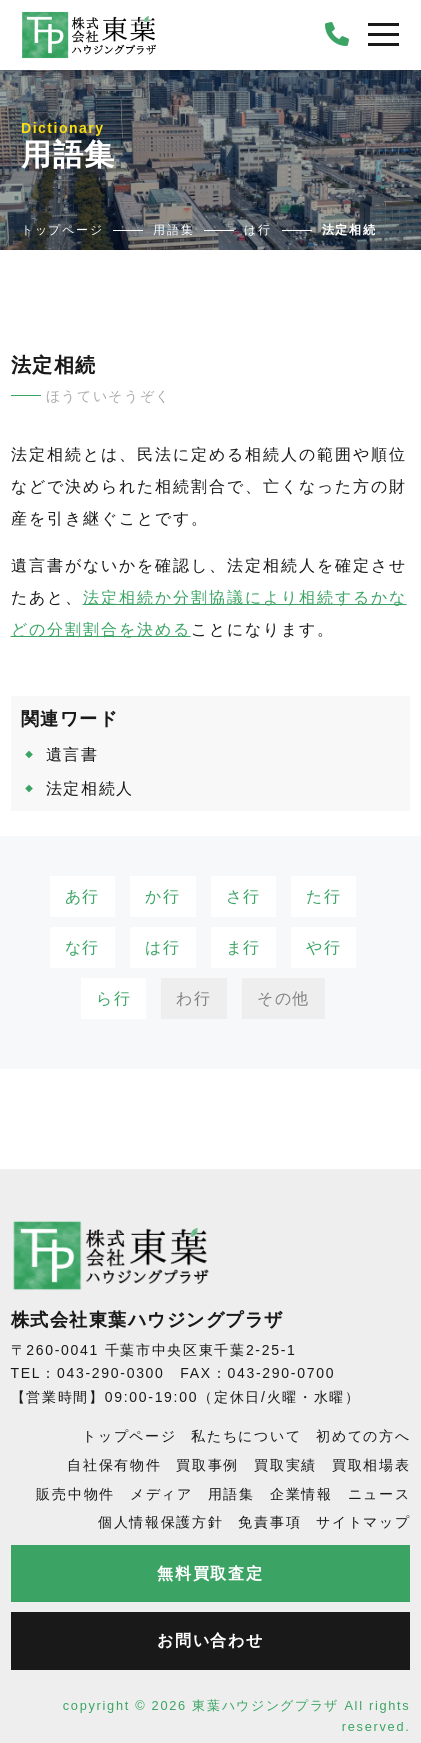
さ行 (243, 896)
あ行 (82, 896)
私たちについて (246, 1436)
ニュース (379, 1494)
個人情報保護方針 (161, 1522)
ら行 (113, 998)
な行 (82, 947)
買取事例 (207, 1465)
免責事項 (269, 1522)
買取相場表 (371, 1465)
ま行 (243, 947)
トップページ (129, 1436)
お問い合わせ (210, 1640)
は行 (162, 947)
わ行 (193, 998)
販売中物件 (75, 1494)
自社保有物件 (114, 1465)
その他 (283, 998)
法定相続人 (90, 788)
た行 (323, 896)
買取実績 (285, 1465)
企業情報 (301, 1494)
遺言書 (72, 754)
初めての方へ (363, 1436)
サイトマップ (363, 1522)
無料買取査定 (210, 1573)
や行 (323, 947)
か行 (162, 896)
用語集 (231, 1494)
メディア (161, 1494)
